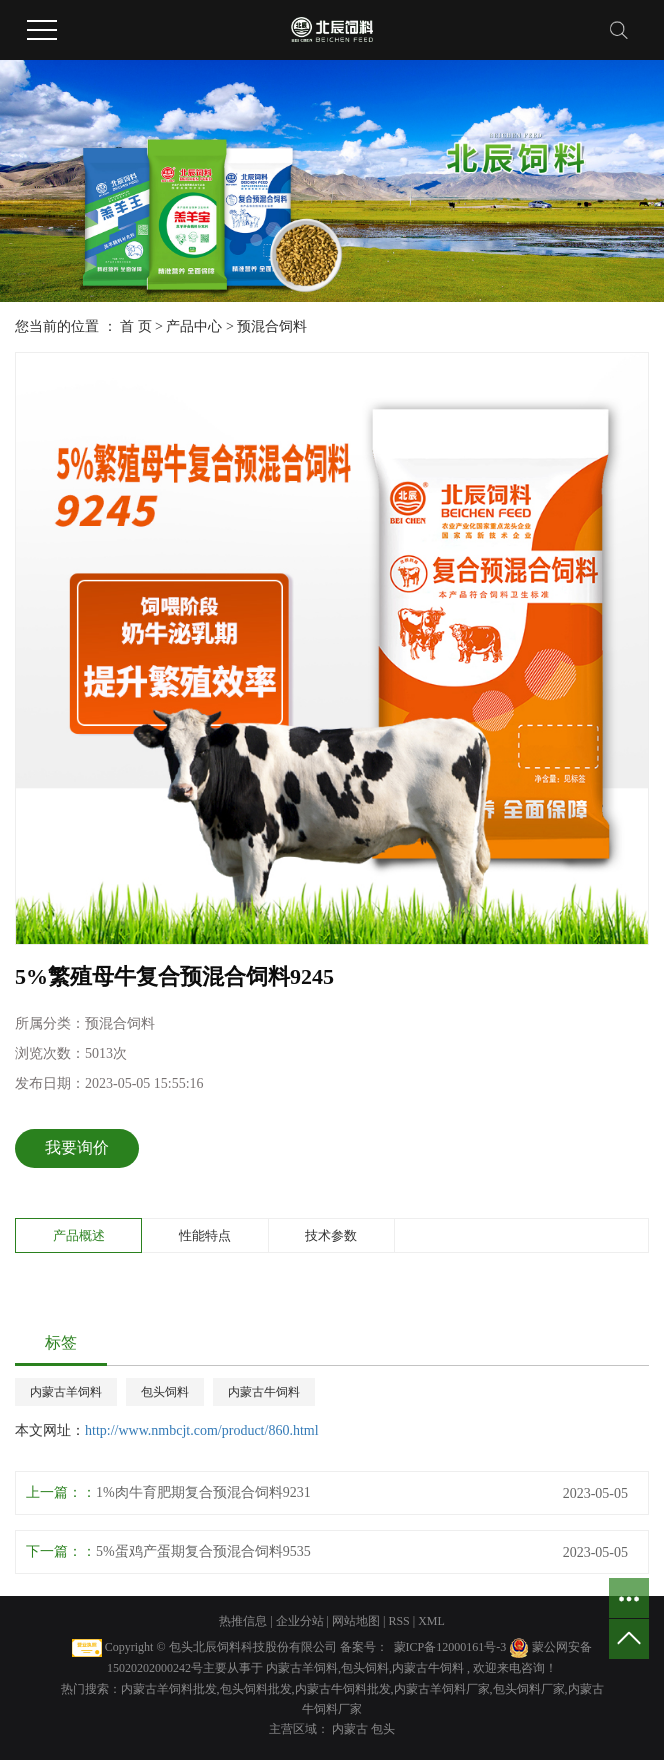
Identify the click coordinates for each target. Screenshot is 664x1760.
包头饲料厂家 (529, 1689)
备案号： (364, 1647)
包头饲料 (165, 1392)
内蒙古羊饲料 (66, 1392)
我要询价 (77, 1147)
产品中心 (194, 326)
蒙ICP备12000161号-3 (450, 1647)
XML (431, 1621)
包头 (383, 1729)
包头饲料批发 (256, 1689)
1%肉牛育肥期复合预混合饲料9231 (203, 1492)
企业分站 (300, 1621)
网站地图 (357, 1621)
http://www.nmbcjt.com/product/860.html (202, 1430)
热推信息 (243, 1621)
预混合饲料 (272, 326)
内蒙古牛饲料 (264, 1392)
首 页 (136, 326)
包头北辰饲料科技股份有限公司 (253, 1647)
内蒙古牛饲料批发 (343, 1689)
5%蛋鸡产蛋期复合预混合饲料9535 (203, 1551)
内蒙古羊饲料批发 (169, 1689)
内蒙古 (351, 1729)
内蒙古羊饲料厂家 (442, 1689)
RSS (398, 1621)
